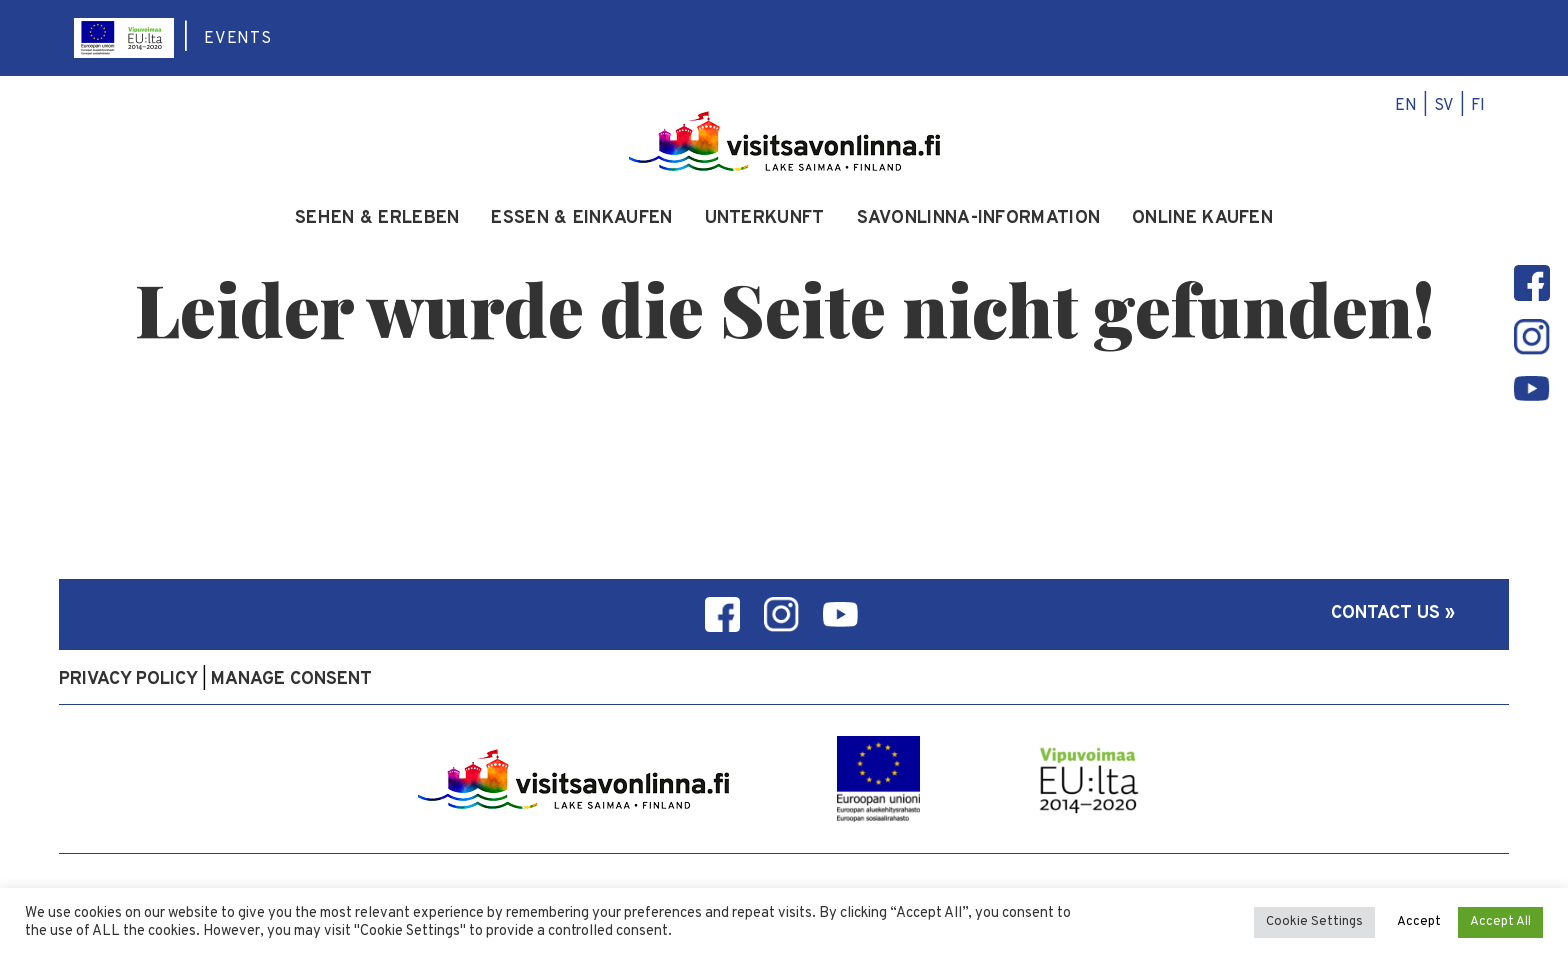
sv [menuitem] (1444, 106)
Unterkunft (765, 219)
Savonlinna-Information (979, 219)
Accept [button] (1419, 922)
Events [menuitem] (238, 39)
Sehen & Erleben (377, 219)
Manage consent (291, 679)
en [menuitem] (1406, 106)
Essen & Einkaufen (581, 219)
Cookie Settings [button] (1314, 922)
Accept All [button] (1500, 922)
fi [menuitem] (1478, 106)
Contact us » (1393, 613)
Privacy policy (128, 679)
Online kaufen (1202, 219)
